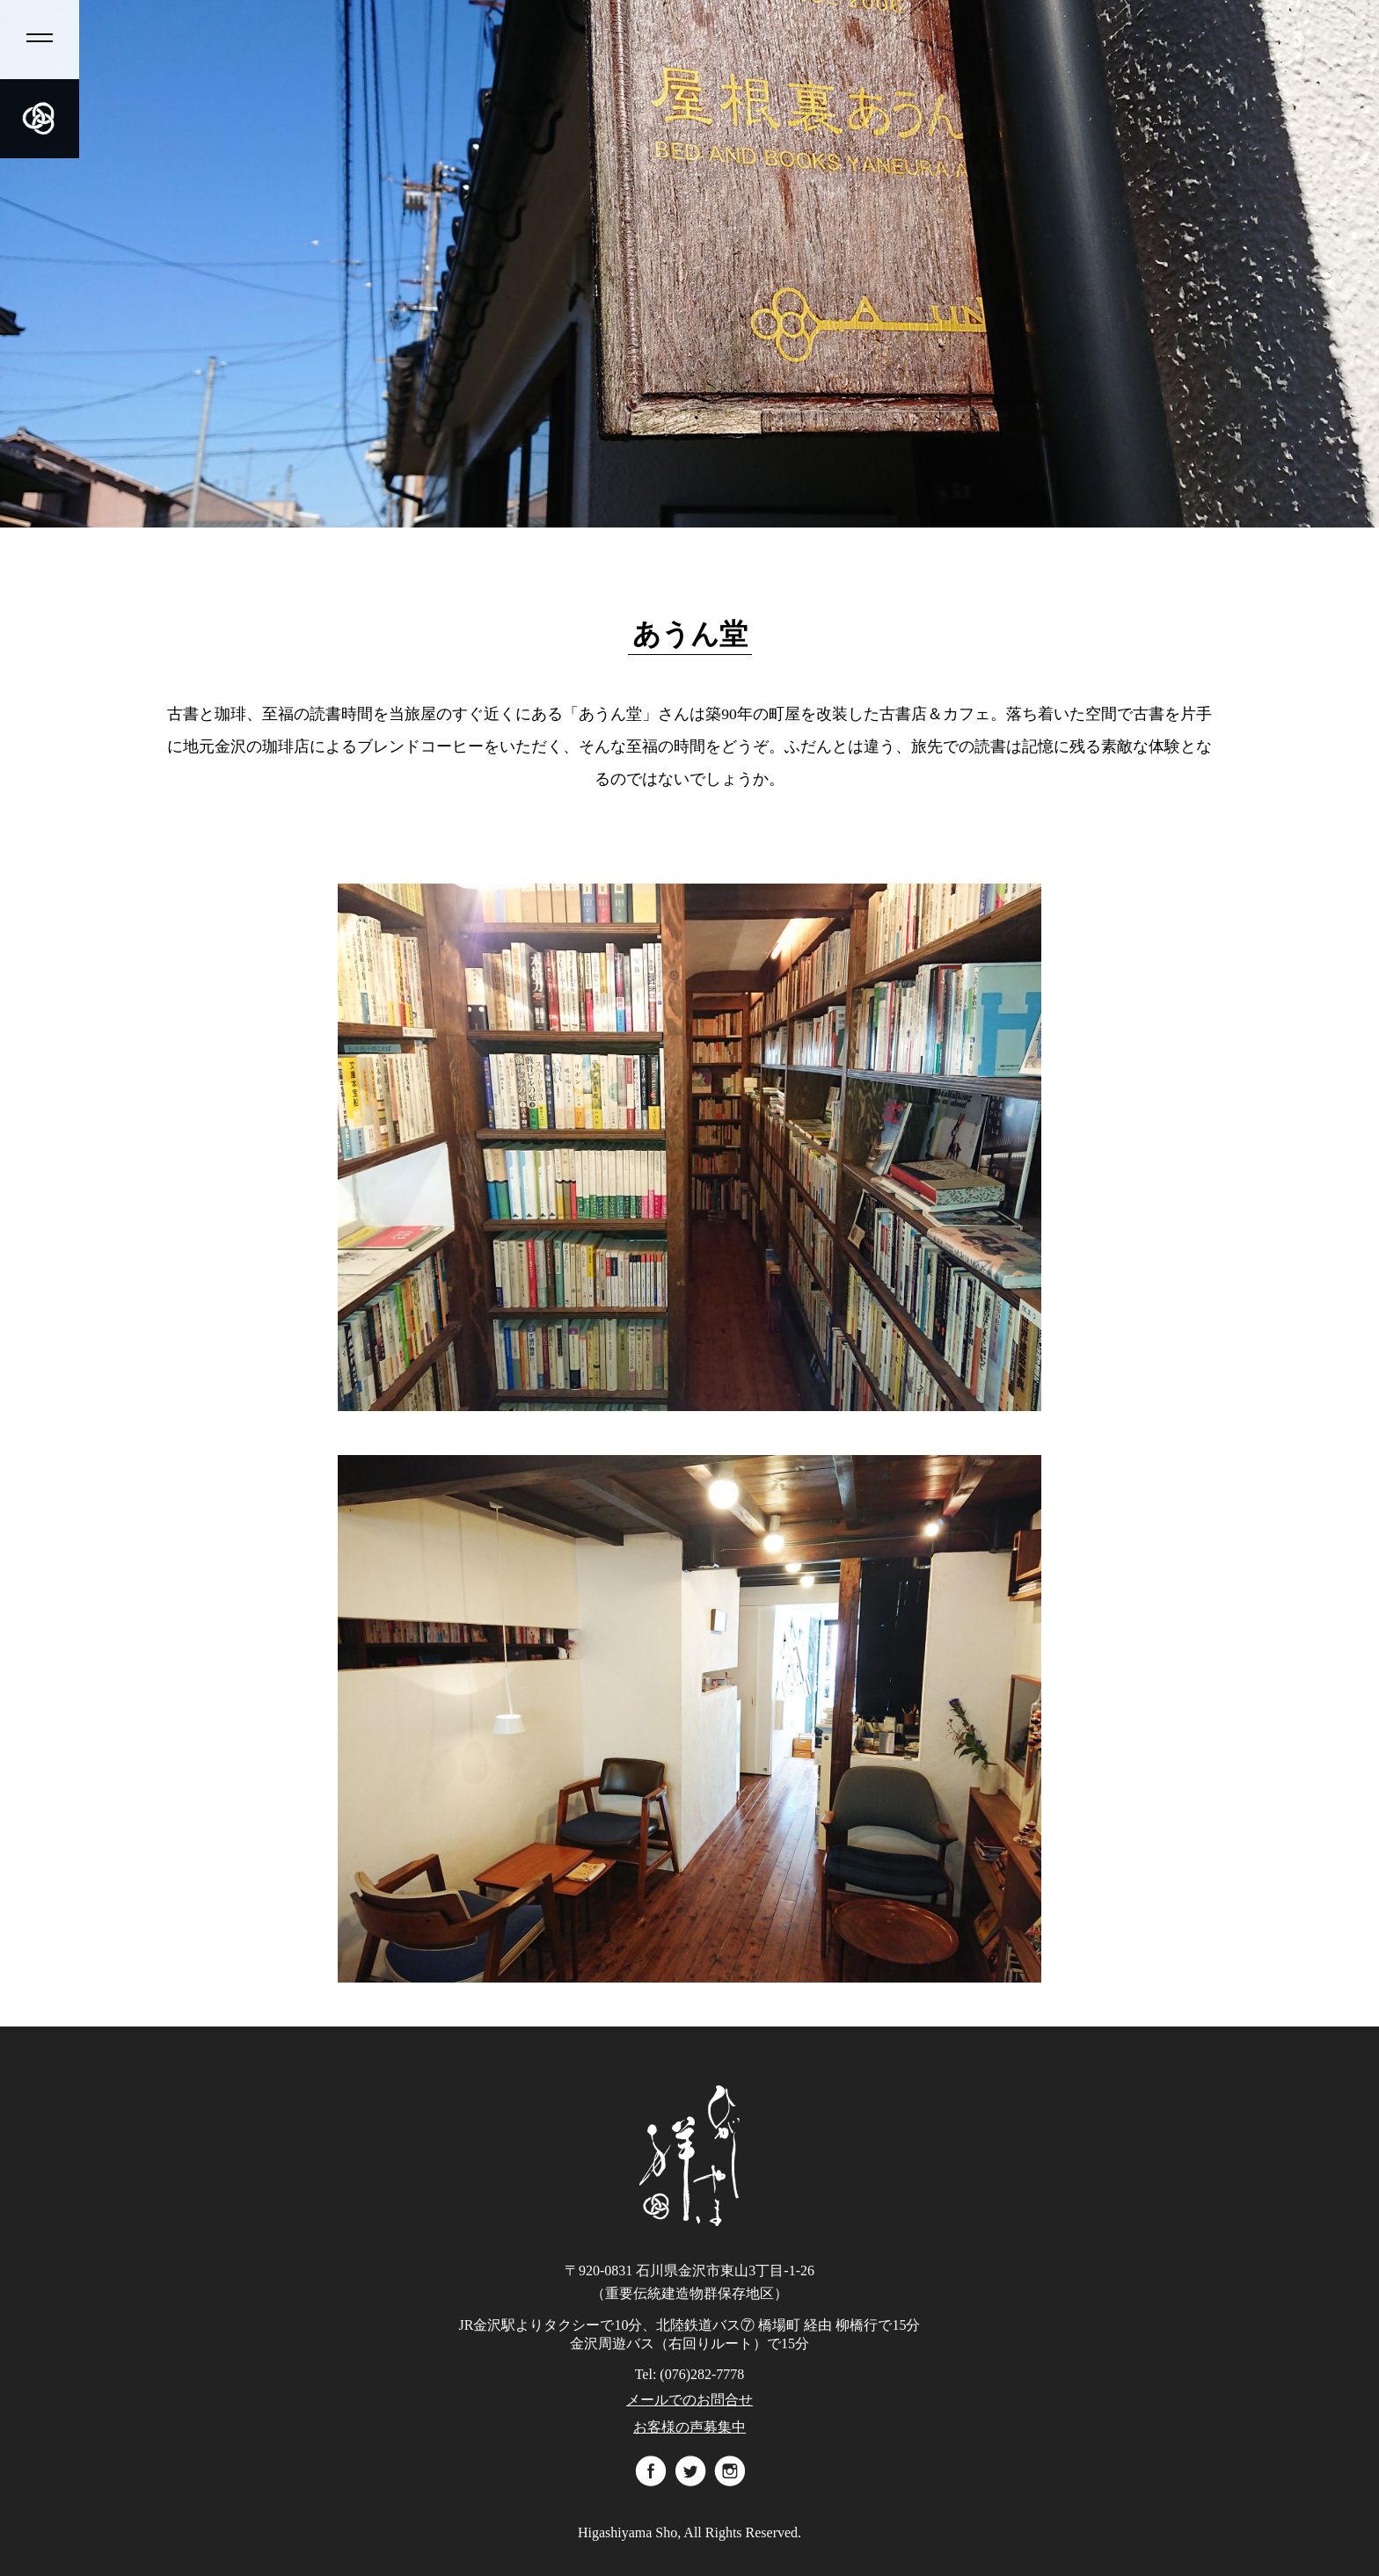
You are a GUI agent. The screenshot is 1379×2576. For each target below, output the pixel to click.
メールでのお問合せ (689, 2399)
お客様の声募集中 (689, 2427)
